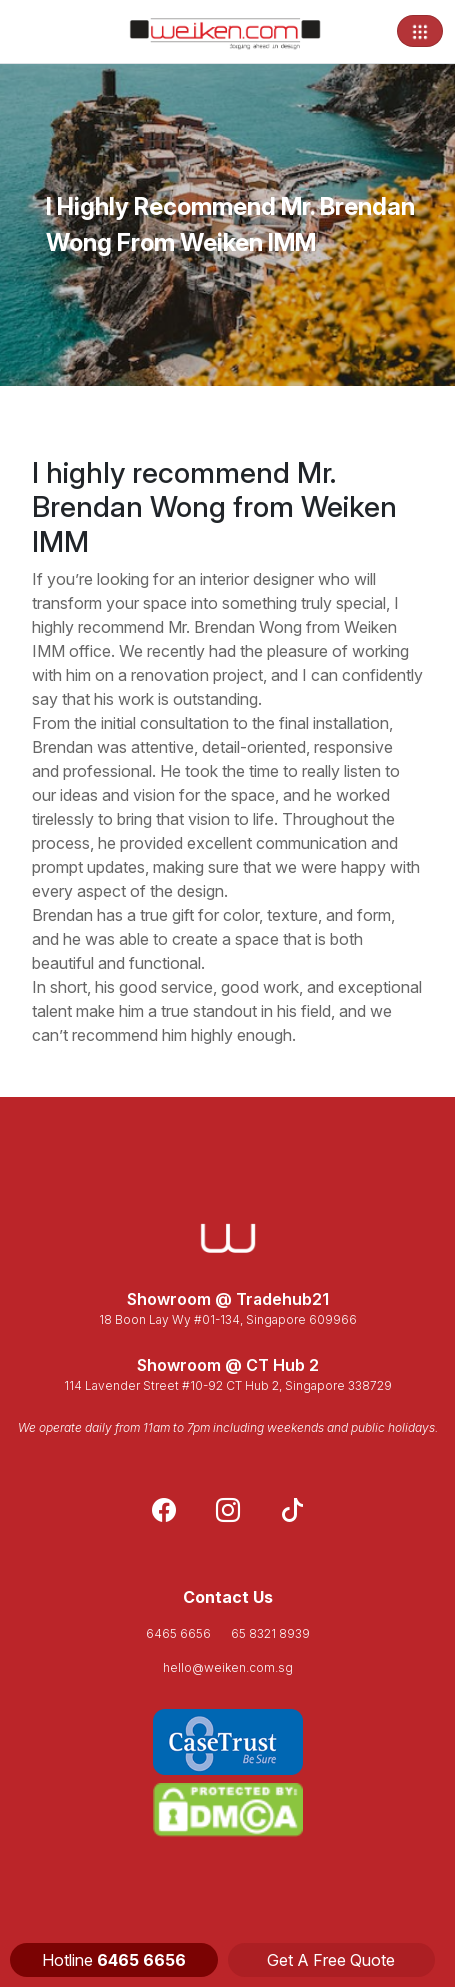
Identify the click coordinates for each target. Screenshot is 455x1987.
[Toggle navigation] (420, 31)
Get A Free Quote (331, 1960)
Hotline (114, 1960)
